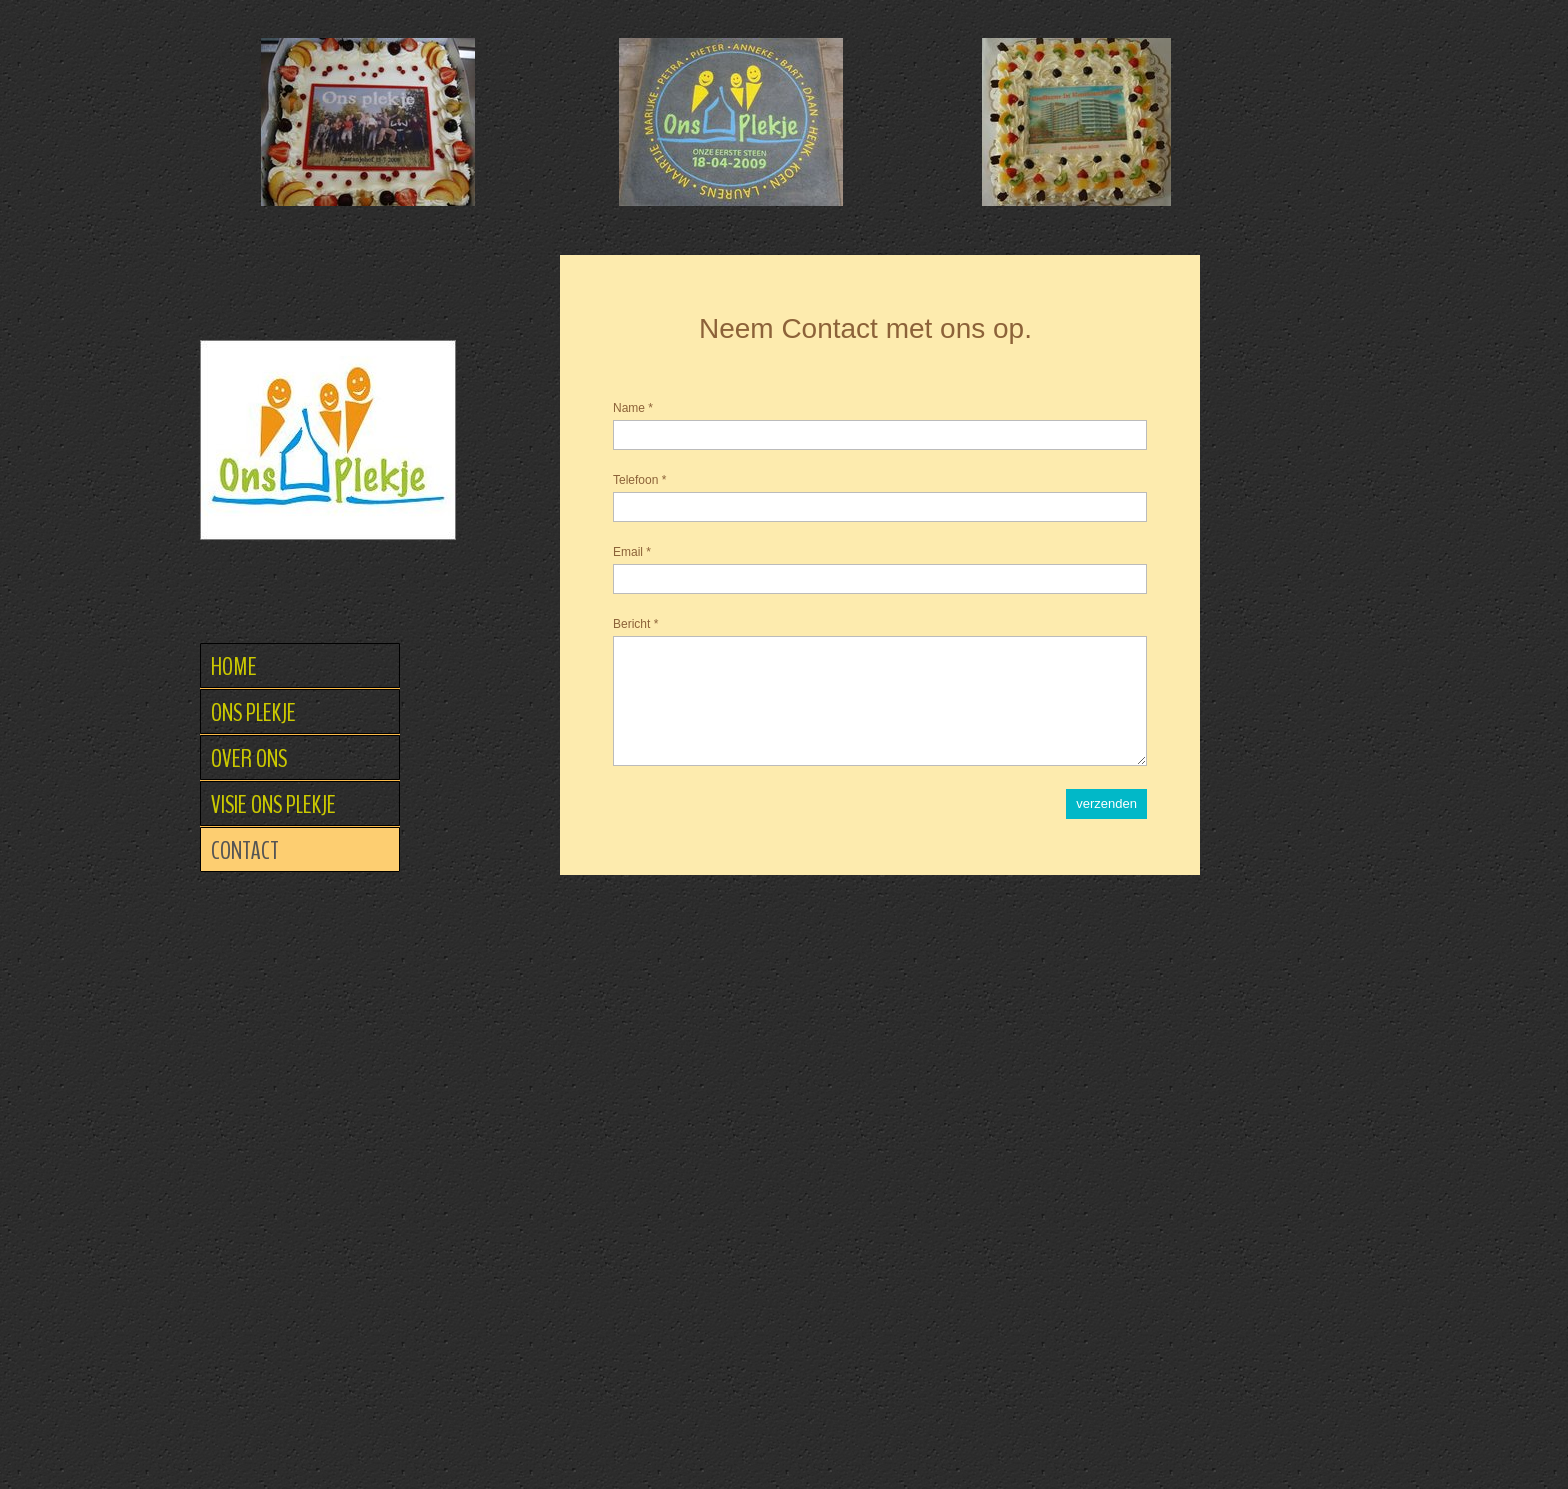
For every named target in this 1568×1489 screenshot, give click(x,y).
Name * (633, 408)
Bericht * (635, 624)
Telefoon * (639, 480)
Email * (632, 552)
